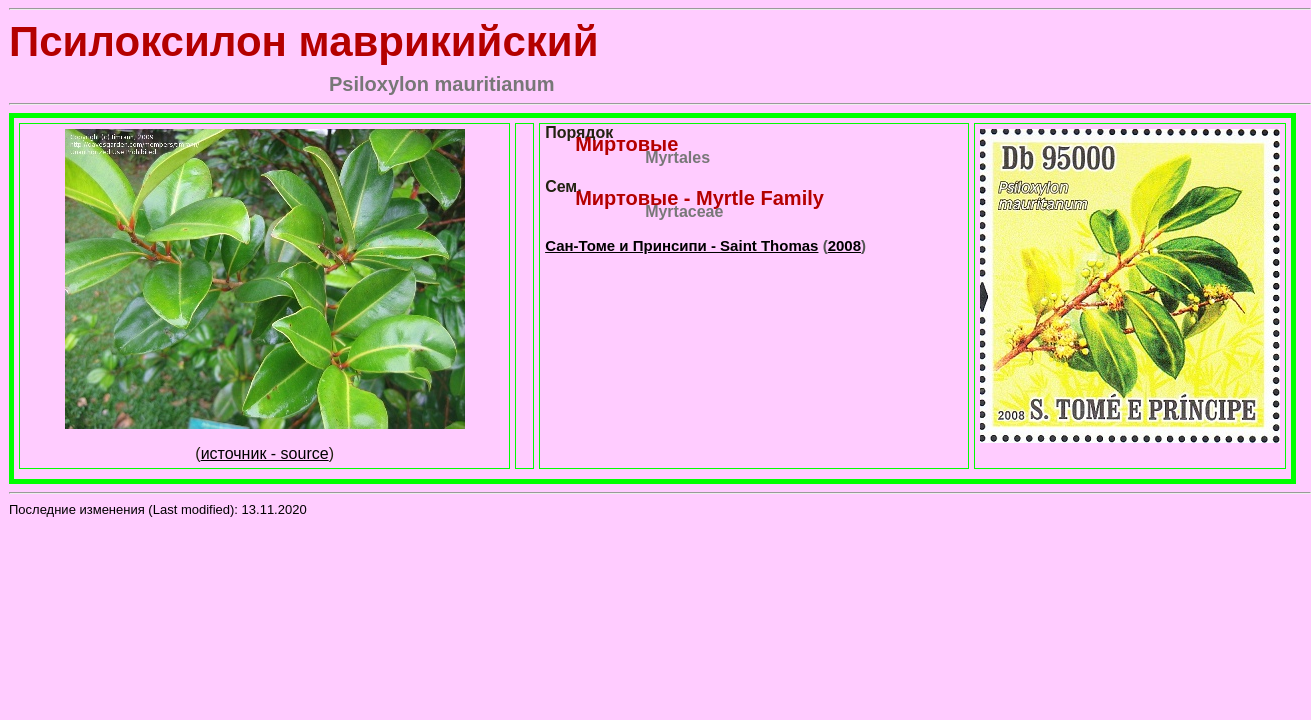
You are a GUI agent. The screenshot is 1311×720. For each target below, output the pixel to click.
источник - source (265, 453)
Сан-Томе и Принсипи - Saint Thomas (681, 245)
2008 (844, 245)
